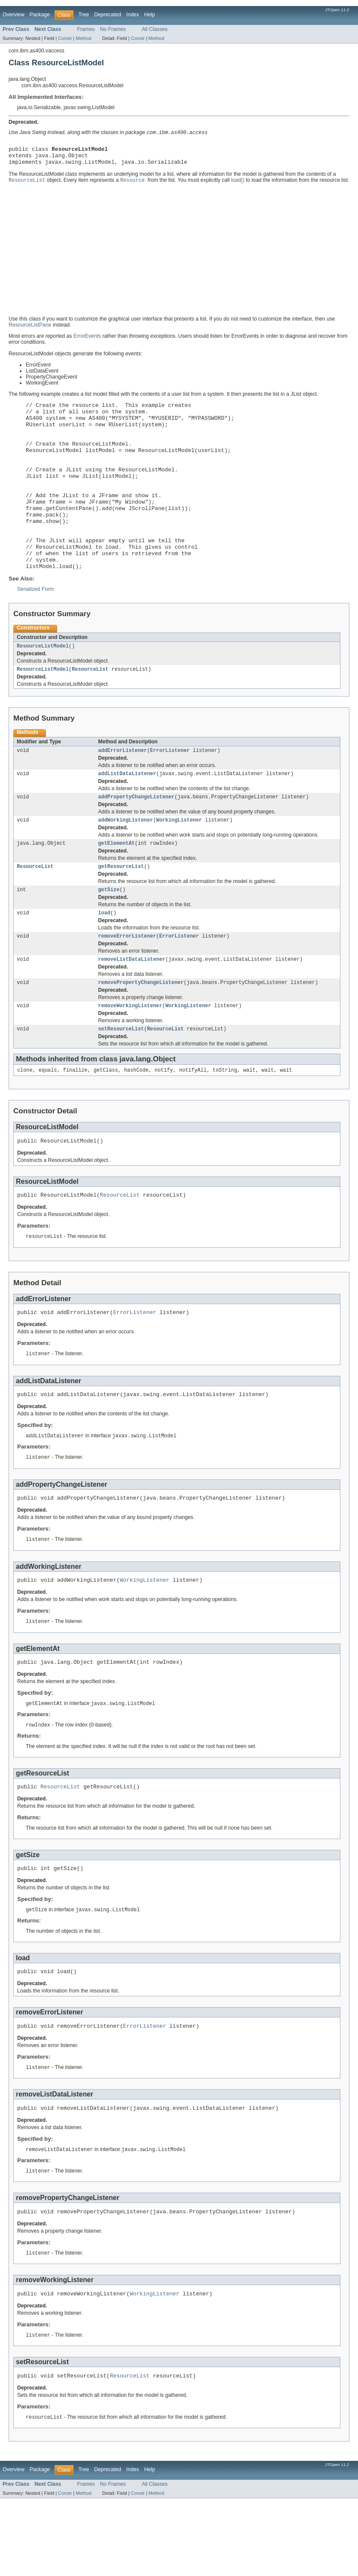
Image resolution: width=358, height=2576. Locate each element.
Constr (65, 38)
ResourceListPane (30, 330)
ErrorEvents (87, 341)
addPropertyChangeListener (136, 839)
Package (40, 15)
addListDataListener (127, 815)
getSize (108, 935)
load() (237, 185)
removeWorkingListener (130, 1055)
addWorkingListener (125, 863)
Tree (83, 15)
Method (83, 38)
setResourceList (121, 1079)
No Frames (113, 29)
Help (149, 15)
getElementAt (116, 887)
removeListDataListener (131, 1007)
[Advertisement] (179, 253)
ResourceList (90, 709)
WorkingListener (179, 863)
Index (132, 15)
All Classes (155, 29)
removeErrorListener (127, 983)
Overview (13, 15)
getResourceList (121, 911)
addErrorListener (122, 791)
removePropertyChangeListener (141, 1031)
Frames (86, 29)
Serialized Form (35, 627)
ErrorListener (170, 791)
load (104, 959)
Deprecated (107, 15)
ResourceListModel (43, 684)
